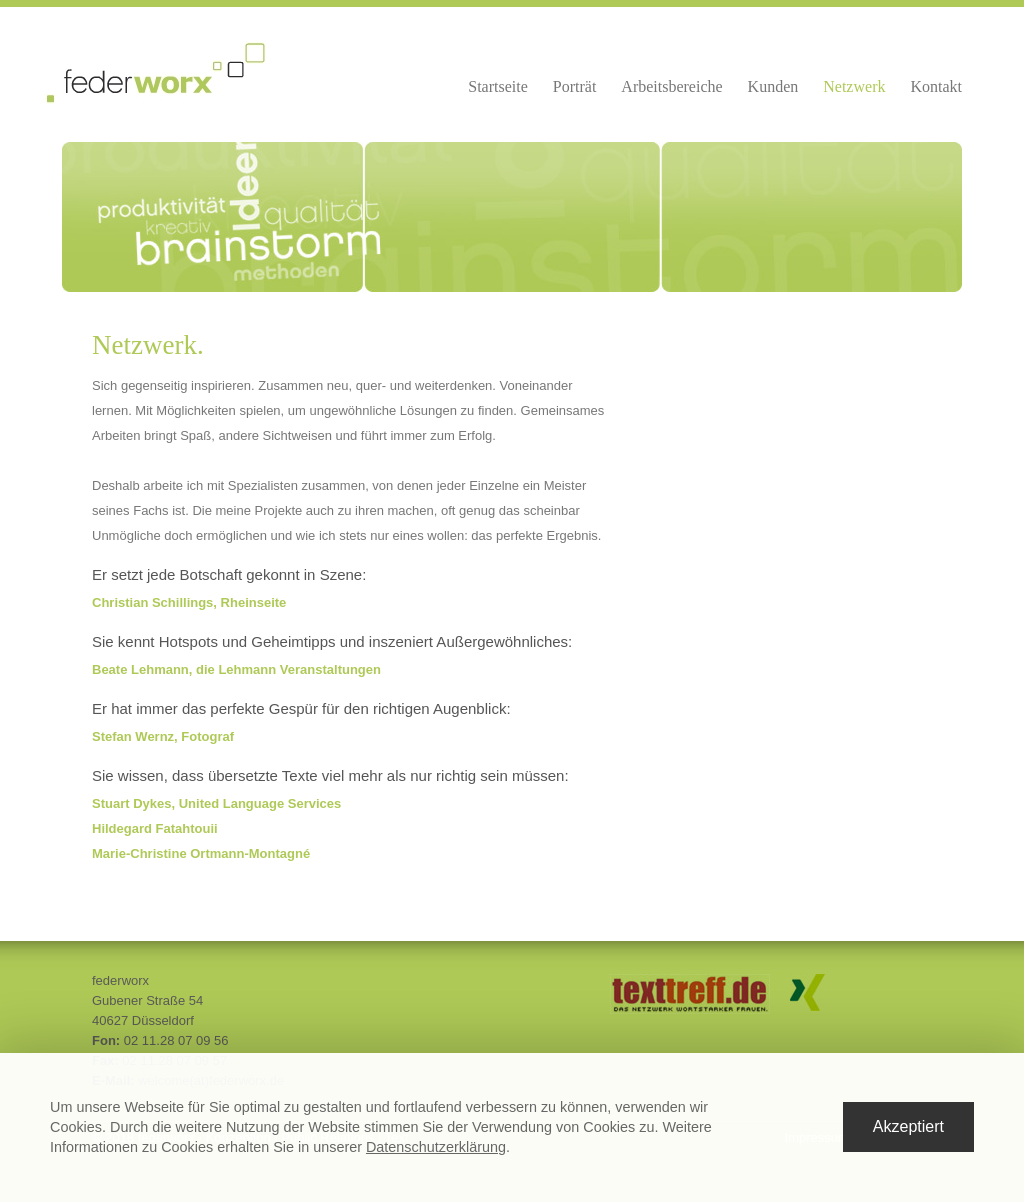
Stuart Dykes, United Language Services (216, 803)
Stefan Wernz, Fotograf (163, 736)
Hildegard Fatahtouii (155, 828)
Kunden (773, 86)
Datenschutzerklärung (436, 1147)
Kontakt (936, 86)
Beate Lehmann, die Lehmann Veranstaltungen (236, 669)
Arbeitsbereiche (671, 86)
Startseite (498, 86)
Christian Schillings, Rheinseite (189, 602)
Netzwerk (854, 86)
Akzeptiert (908, 1126)
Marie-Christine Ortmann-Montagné (201, 853)
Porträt (575, 86)
